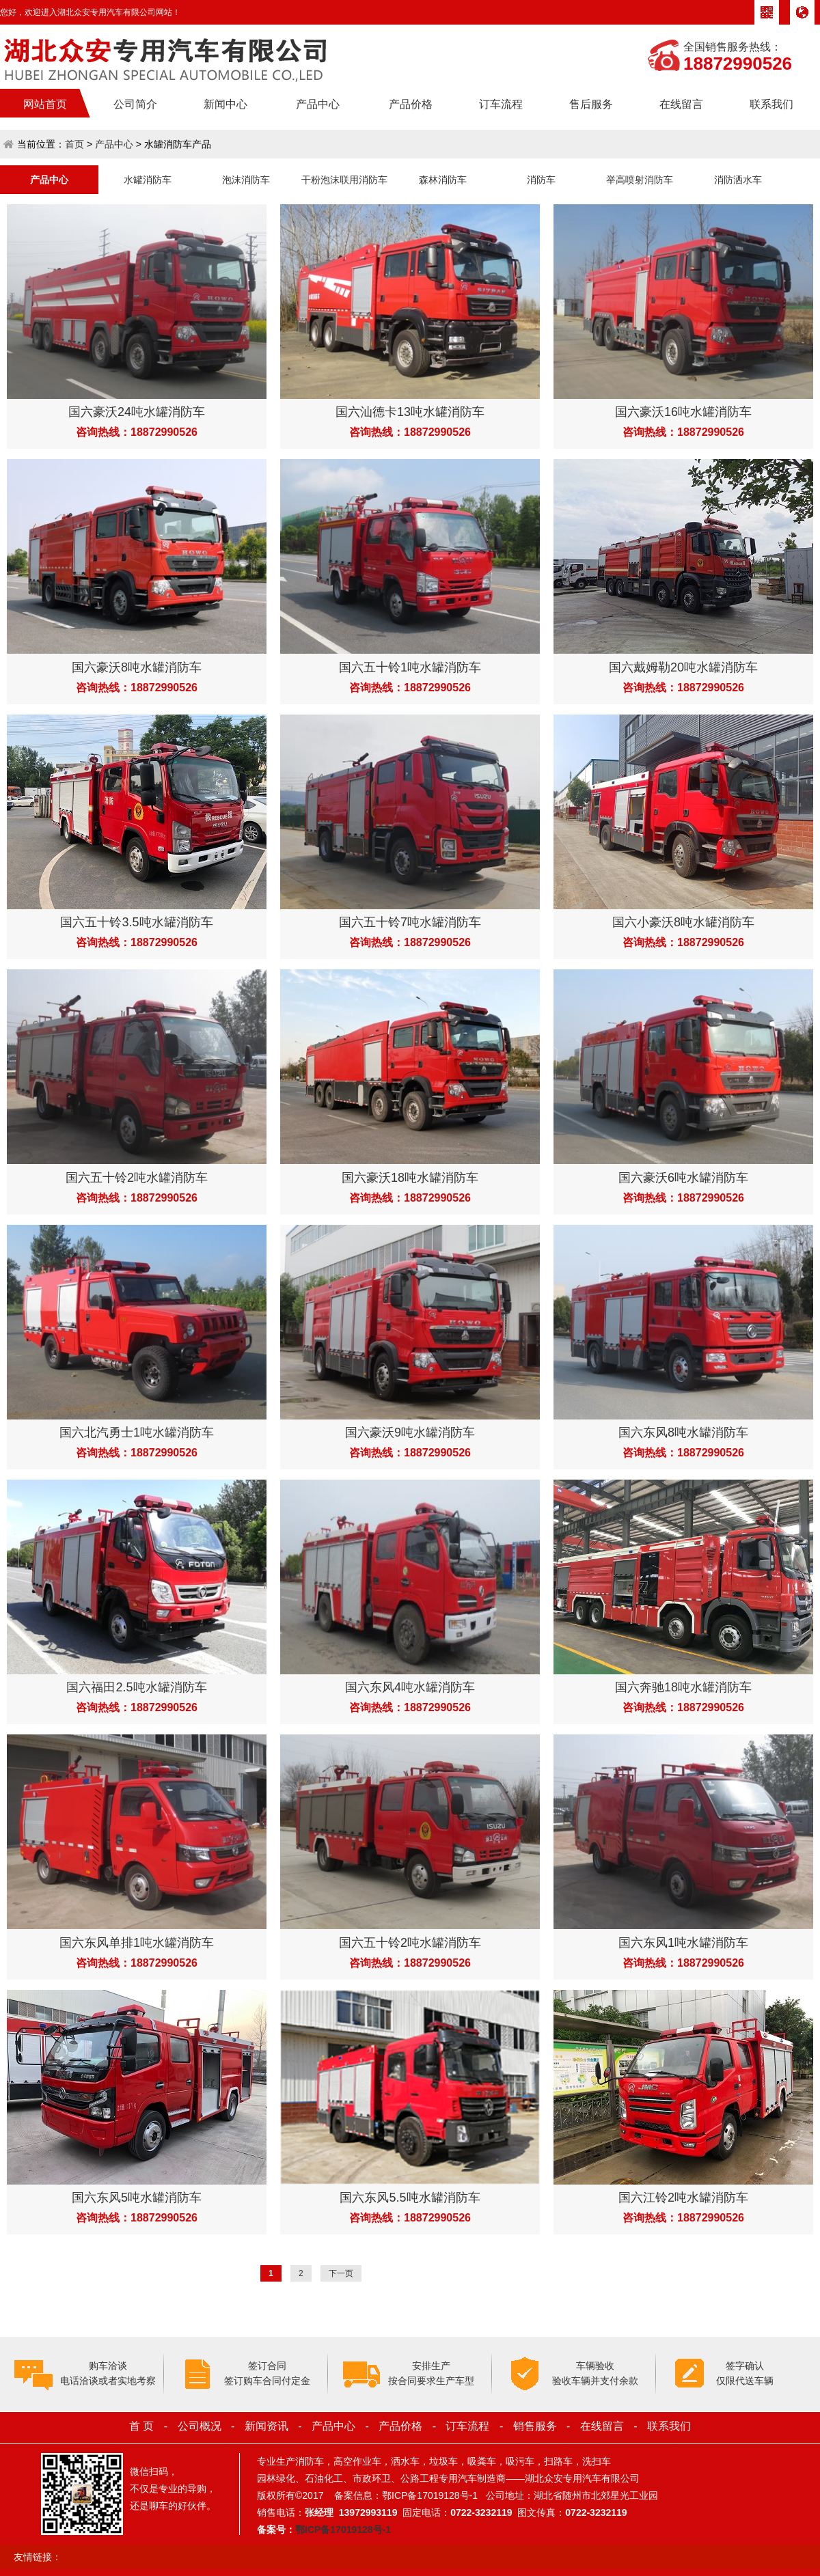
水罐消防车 (148, 179)
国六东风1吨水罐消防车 (683, 1943)
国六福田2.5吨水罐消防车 (136, 1687)
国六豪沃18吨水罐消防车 (410, 1178)
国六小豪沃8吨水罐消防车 (683, 922)
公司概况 (199, 2426)
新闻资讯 (266, 2426)
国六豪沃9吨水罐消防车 (410, 1432)
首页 (74, 144)
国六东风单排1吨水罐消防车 (136, 1943)
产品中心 (318, 104)
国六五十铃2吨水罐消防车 (137, 1178)
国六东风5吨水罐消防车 (137, 2197)
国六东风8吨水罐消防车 (683, 1432)
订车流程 (501, 104)
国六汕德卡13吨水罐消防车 (410, 412)
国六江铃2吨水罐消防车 (683, 2197)
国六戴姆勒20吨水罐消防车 (683, 667)
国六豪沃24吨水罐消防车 (136, 412)
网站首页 (45, 104)
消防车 (541, 179)
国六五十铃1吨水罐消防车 (410, 667)
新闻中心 (225, 104)
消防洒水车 (738, 179)
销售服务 (535, 2426)
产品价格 (411, 104)
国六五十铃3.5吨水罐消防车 (136, 922)
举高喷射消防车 (639, 179)
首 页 (141, 2426)
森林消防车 (443, 179)
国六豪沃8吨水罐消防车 (137, 667)
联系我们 (771, 104)
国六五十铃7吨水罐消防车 (410, 922)
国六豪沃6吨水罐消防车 (683, 1178)
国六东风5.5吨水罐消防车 (410, 2197)
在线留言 (681, 104)
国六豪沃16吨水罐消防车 (683, 412)
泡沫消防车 (246, 179)
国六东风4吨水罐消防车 (410, 1687)
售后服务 (591, 104)
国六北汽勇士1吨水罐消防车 (136, 1432)
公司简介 (135, 104)
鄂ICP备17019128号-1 (343, 2529)
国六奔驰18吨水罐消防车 (683, 1687)
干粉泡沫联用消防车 (344, 179)
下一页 (341, 2273)
